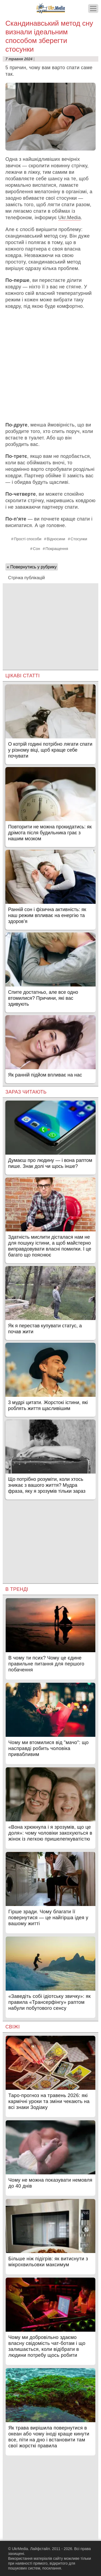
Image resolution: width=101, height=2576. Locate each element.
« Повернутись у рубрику (32, 567)
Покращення (57, 548)
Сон (36, 548)
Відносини (56, 539)
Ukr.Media (69, 217)
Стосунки (79, 539)
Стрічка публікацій (26, 577)
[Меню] (93, 8)
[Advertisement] (50, 365)
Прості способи (27, 539)
